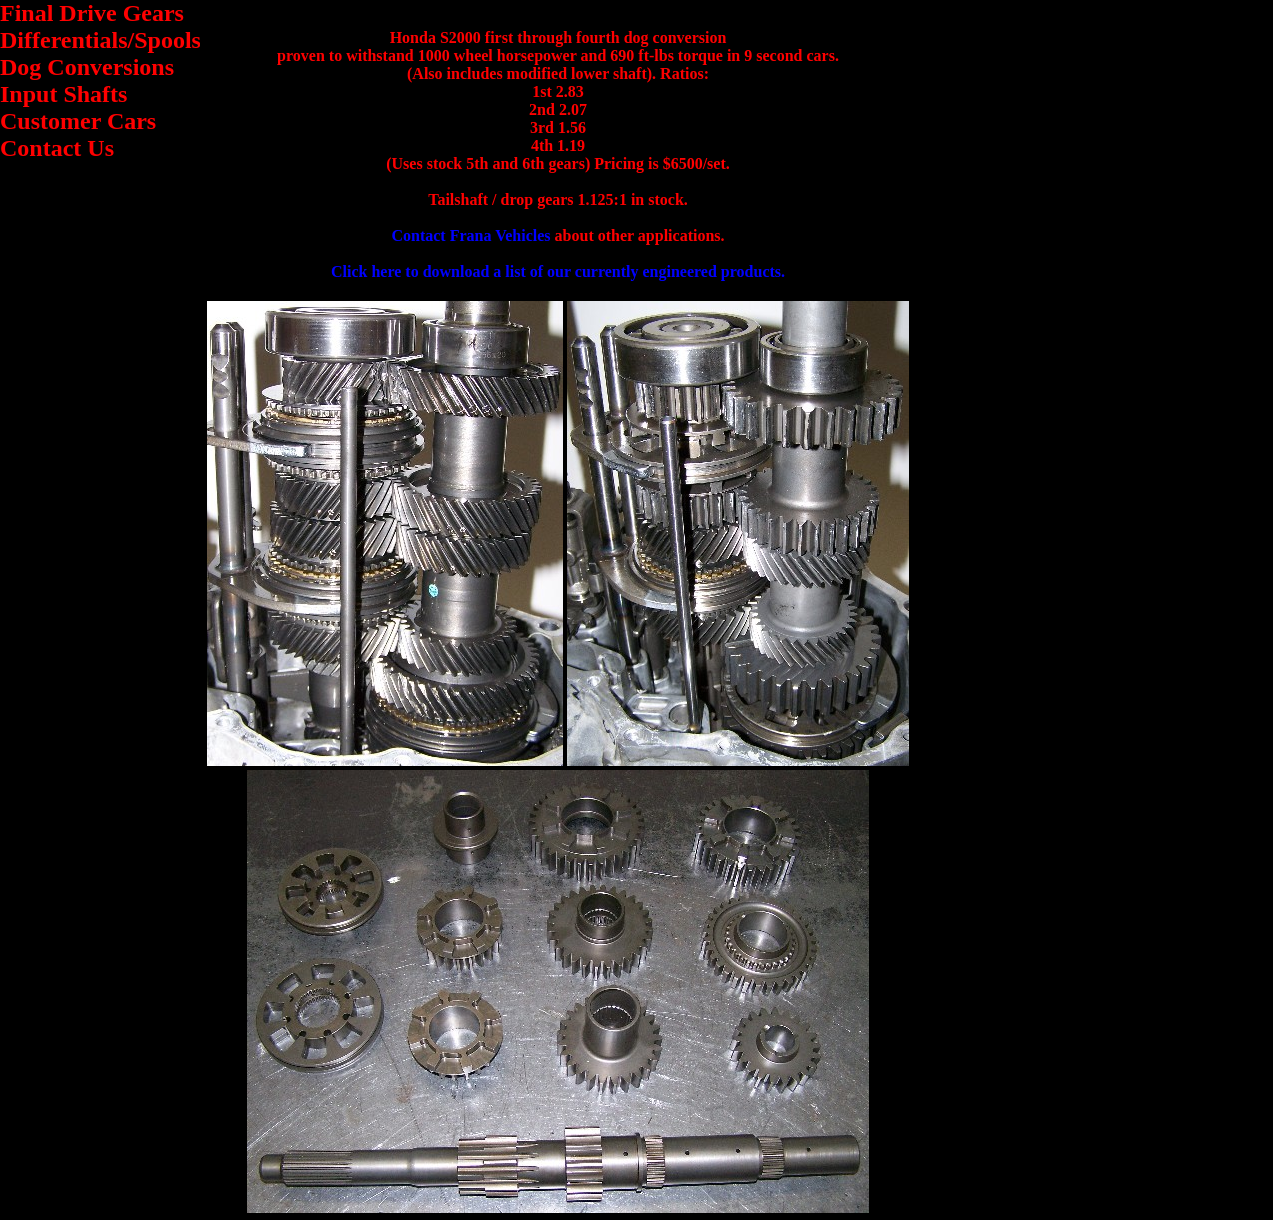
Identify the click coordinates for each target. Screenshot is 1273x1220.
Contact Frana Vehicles (470, 235)
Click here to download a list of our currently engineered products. (558, 271)
